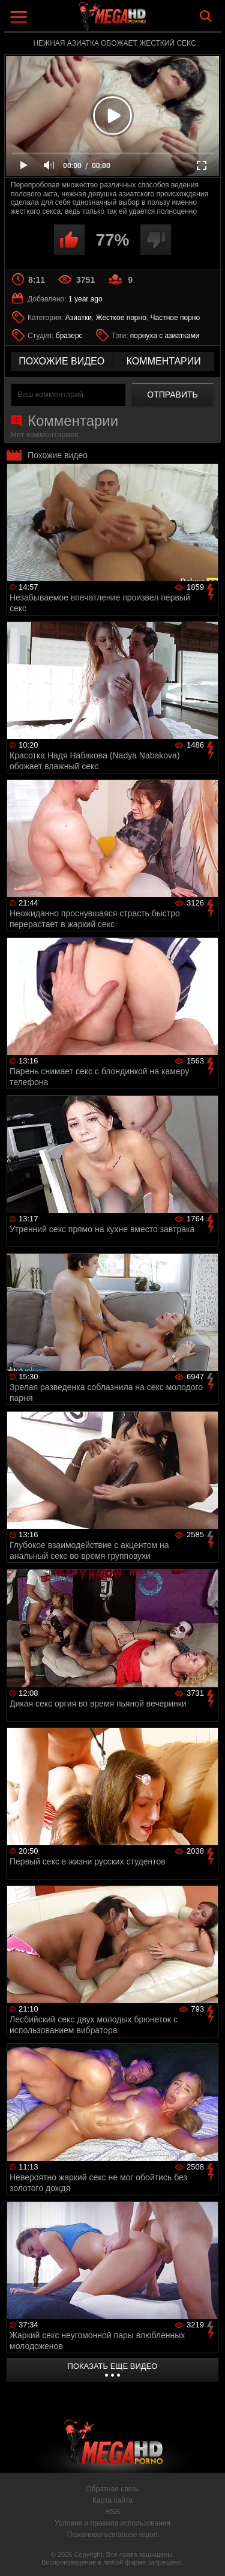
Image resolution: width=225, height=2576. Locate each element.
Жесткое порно (121, 317)
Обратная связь (112, 2489)
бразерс (69, 335)
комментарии (164, 361)
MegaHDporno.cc (146, 21)
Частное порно (175, 317)
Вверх (207, 2553)
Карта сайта (112, 2500)
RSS (112, 2512)
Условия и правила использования (112, 2523)
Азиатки (78, 317)
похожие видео (61, 361)
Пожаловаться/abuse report (112, 2534)
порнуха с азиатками (164, 335)
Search (206, 16)
